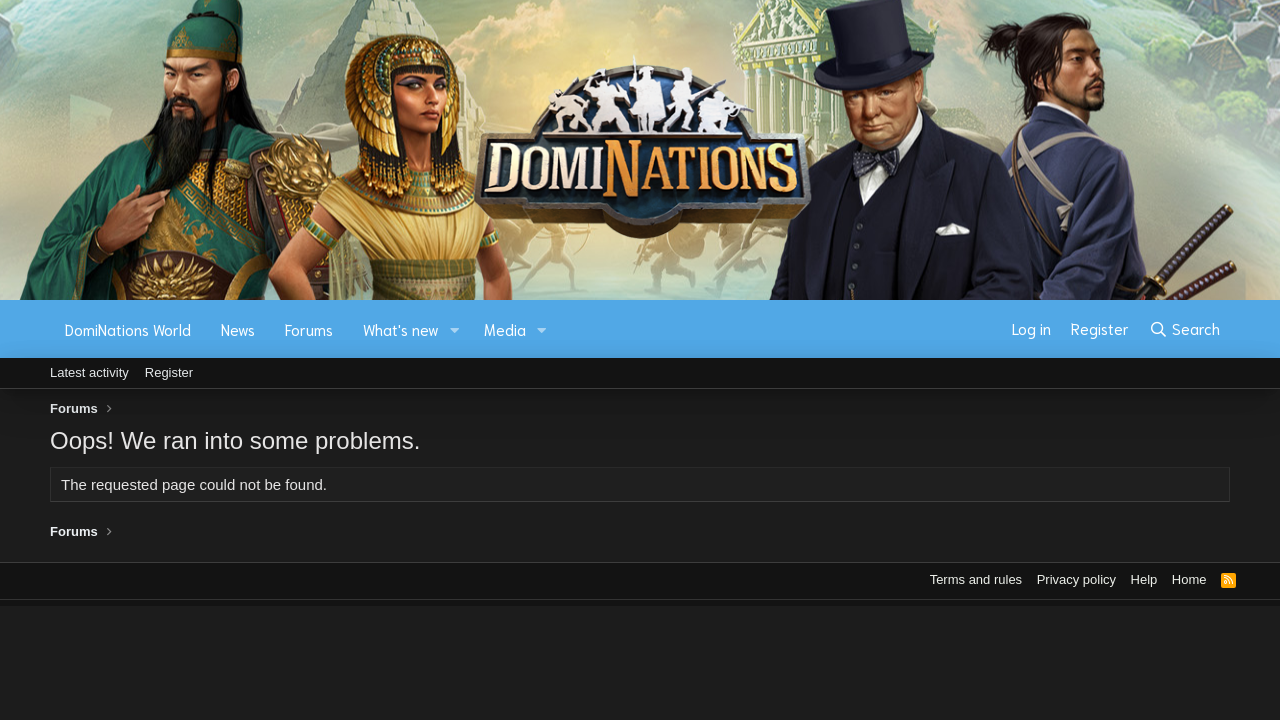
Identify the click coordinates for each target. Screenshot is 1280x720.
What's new (401, 329)
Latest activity (89, 372)
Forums (309, 329)
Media (505, 329)
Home (1189, 579)
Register (169, 372)
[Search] (1184, 329)
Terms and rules (976, 579)
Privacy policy (1076, 579)
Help (1144, 579)
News (238, 329)
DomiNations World (128, 329)
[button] (455, 329)
